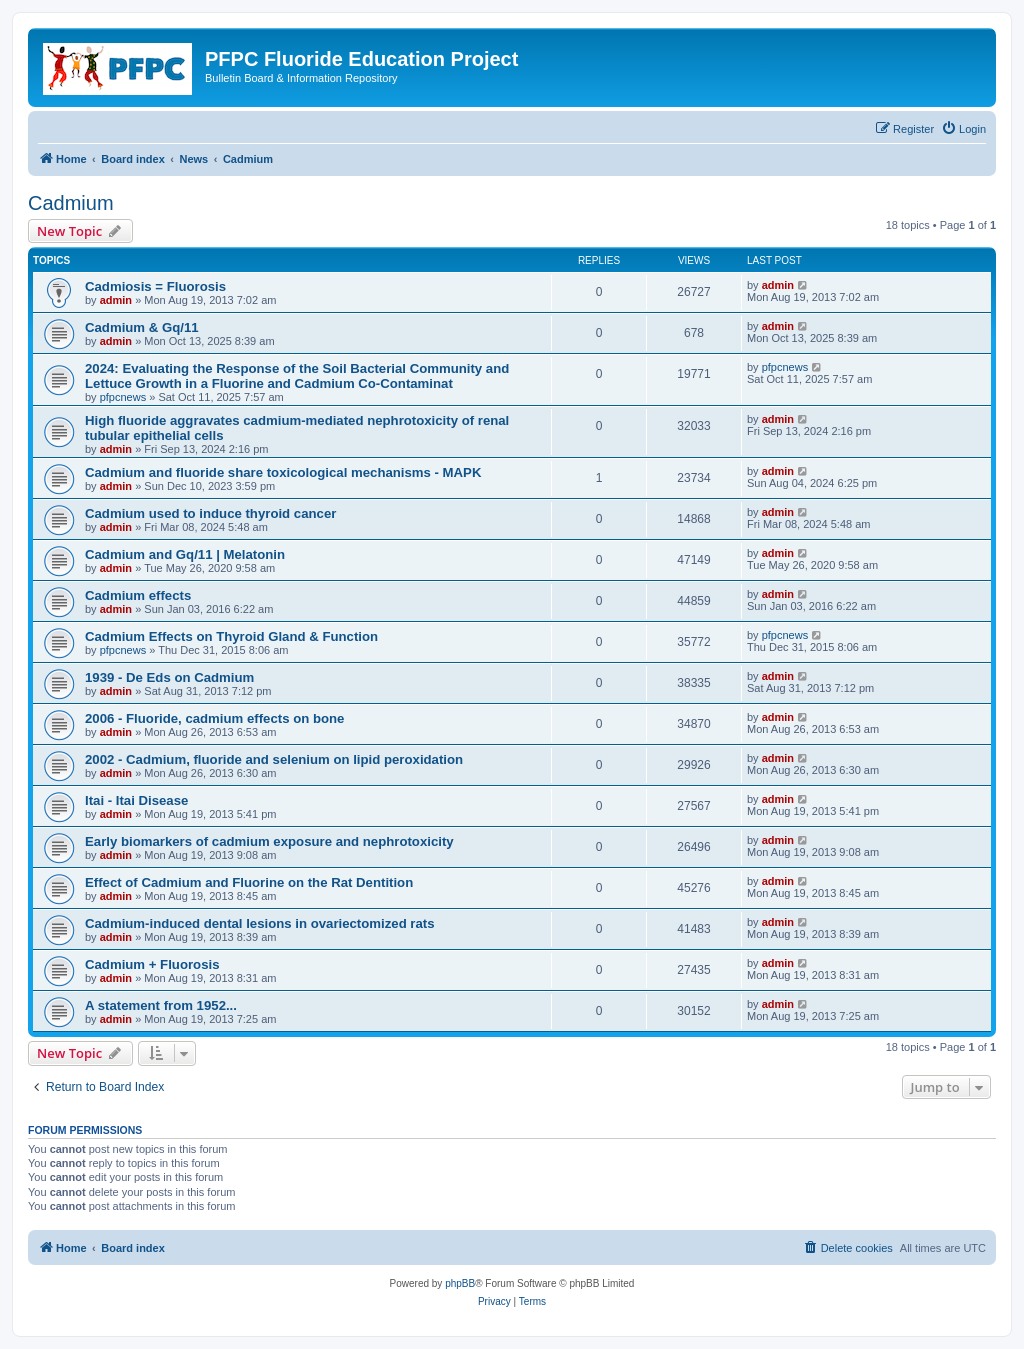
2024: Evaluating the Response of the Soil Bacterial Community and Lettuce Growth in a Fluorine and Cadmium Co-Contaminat (297, 376)
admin (116, 300)
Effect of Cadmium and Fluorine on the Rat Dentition (249, 882)
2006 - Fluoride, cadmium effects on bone (214, 718)
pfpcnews (123, 397)
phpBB (460, 1283)
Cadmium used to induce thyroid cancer (210, 513)
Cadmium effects (138, 595)
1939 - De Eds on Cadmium (169, 677)
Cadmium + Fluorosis (152, 964)
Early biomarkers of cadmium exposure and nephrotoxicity (269, 841)
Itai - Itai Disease (136, 800)
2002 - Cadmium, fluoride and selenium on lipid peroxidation (274, 759)
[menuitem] (963, 129)
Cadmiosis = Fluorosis (155, 286)
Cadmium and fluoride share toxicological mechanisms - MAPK (283, 472)
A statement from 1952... (161, 1005)
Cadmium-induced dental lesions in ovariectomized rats (260, 923)
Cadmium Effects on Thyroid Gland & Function (231, 636)
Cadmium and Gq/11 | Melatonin (185, 554)
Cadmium (71, 203)
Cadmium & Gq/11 (142, 327)
